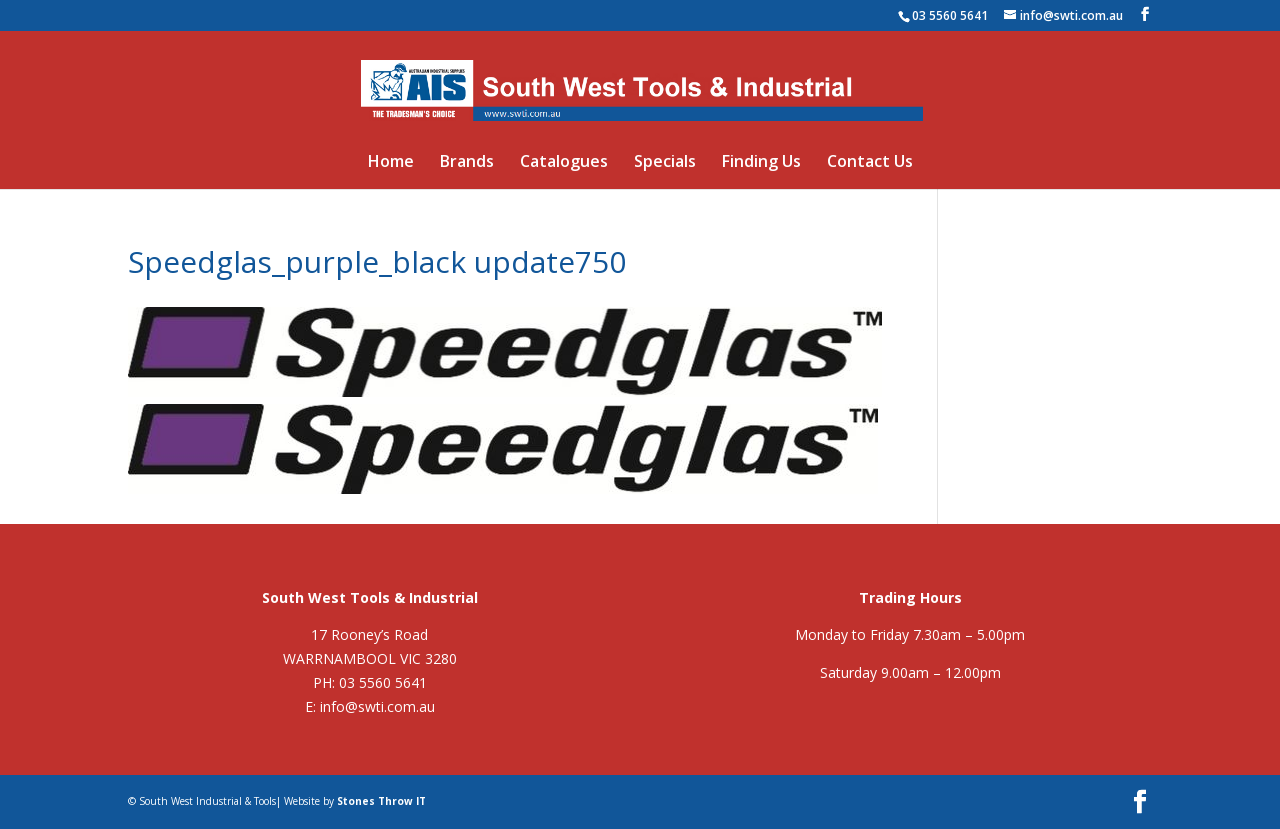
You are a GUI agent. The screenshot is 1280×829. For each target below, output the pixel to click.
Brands (467, 163)
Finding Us (761, 163)
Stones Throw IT (381, 801)
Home (391, 163)
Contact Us (870, 163)
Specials (665, 163)
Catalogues (564, 163)
